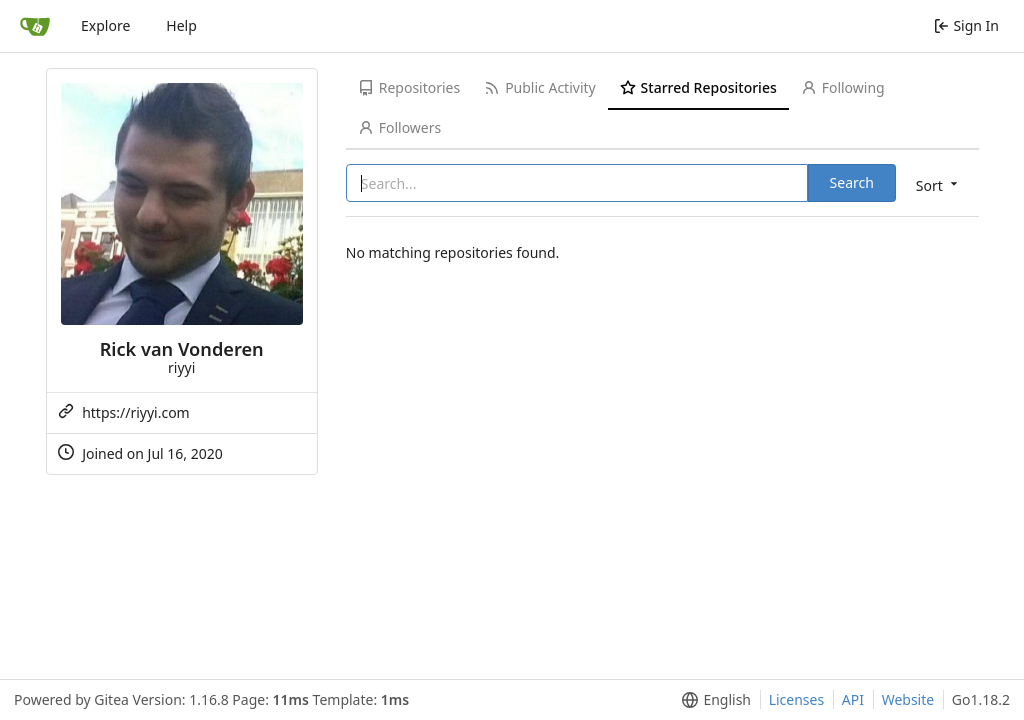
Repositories (409, 87)
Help (181, 25)
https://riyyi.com (136, 412)
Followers (399, 127)
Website (908, 699)
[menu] (938, 184)
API (853, 699)
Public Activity (539, 87)
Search (852, 182)
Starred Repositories (698, 87)
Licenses (797, 699)
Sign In (966, 25)
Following (843, 87)
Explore (105, 25)
